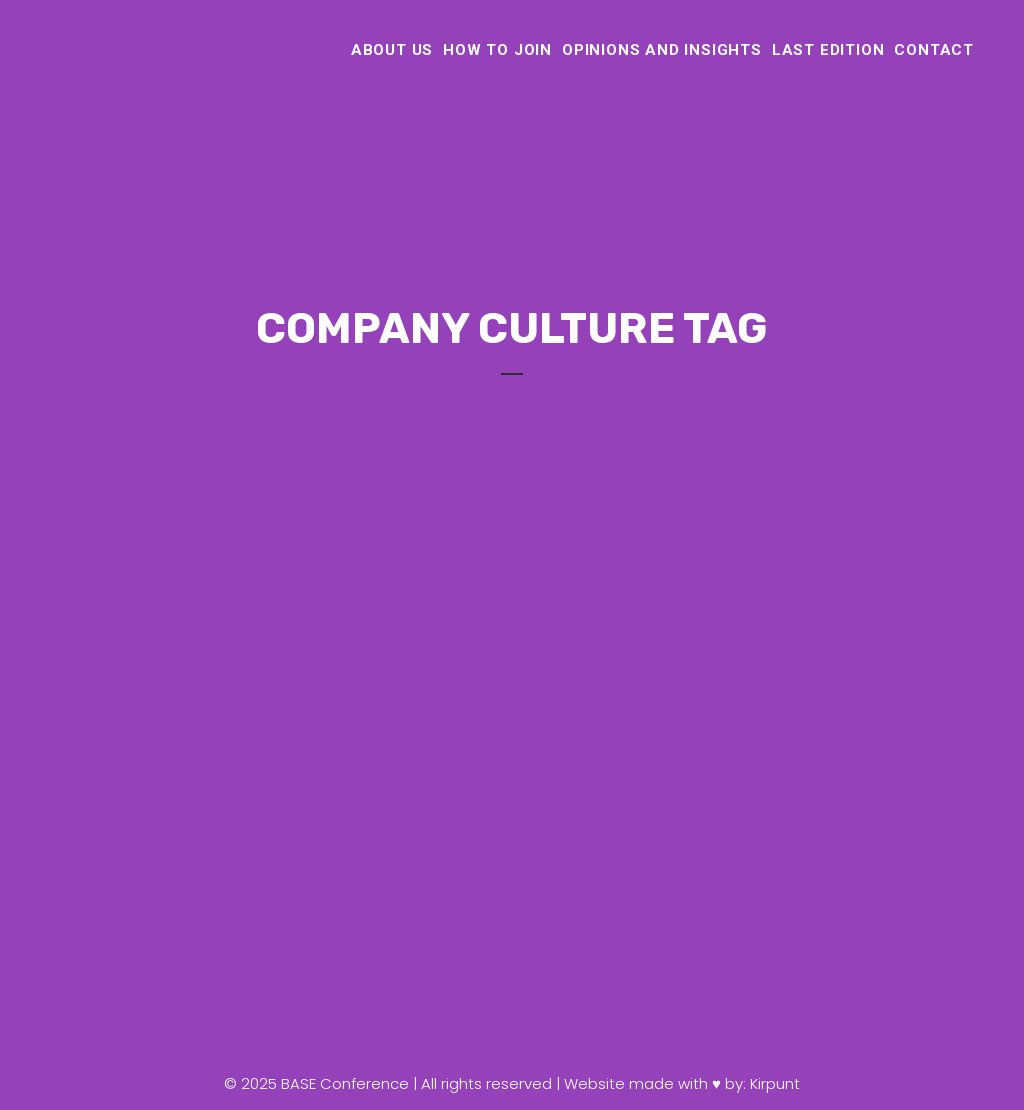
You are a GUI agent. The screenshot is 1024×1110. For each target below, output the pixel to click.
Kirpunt (775, 1083)
